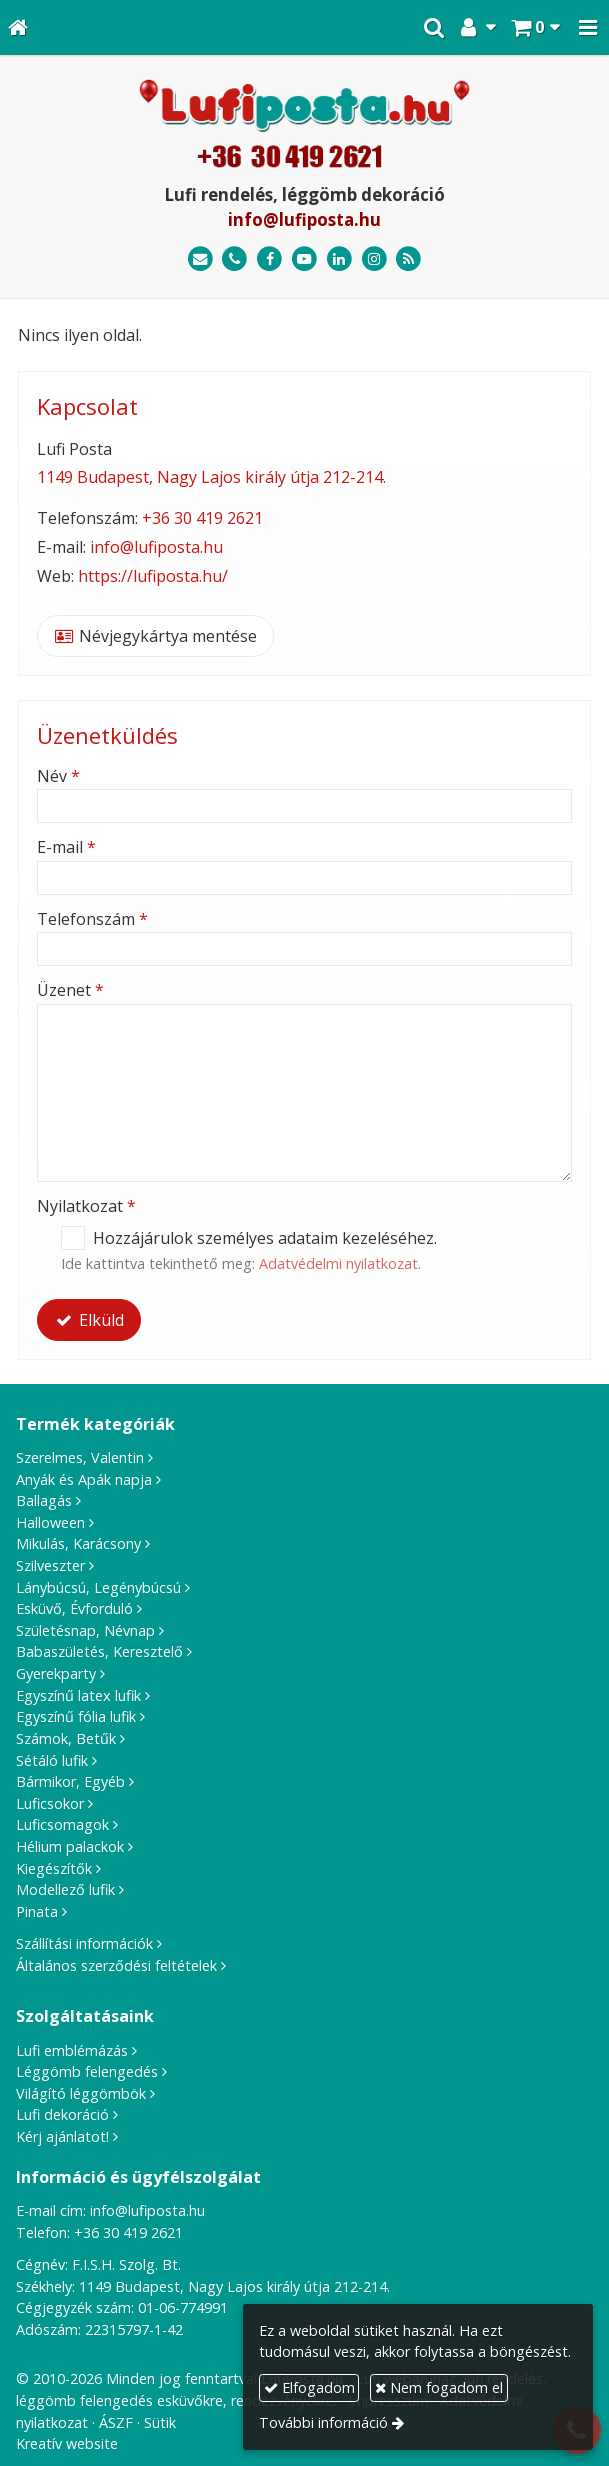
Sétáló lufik (52, 1760)
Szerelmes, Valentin (80, 1457)
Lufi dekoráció (62, 2114)
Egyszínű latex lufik (78, 1695)
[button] (588, 27)
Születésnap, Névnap (85, 1630)
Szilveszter (50, 1565)
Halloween (50, 1522)
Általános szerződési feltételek (116, 1965)
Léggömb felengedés (87, 2071)
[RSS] (408, 259)
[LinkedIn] (339, 259)
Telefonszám (92, 919)
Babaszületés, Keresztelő (99, 1651)
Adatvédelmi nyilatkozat (338, 1263)
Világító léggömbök (81, 2093)
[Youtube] (304, 259)
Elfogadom (309, 2387)
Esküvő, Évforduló (74, 1608)
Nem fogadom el (439, 2387)
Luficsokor (50, 1803)
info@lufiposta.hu (304, 219)
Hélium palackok (70, 1846)
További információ (323, 2422)
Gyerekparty (56, 1673)
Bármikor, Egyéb (70, 1781)
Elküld (89, 1320)
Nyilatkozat (86, 1206)
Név (58, 776)
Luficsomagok (62, 1824)
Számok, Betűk (66, 1738)
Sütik (160, 2422)
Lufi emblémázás (72, 2050)
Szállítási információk (84, 1943)
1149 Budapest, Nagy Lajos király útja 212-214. (211, 477)
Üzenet (70, 990)
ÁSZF (116, 2422)
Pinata (37, 1911)
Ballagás (44, 1500)
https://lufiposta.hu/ (153, 576)
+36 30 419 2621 (202, 518)
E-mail (66, 847)
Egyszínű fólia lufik (76, 1716)
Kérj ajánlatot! (62, 2136)
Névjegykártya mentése (155, 636)
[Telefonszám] (235, 259)
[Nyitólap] (18, 27)
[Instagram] (374, 259)
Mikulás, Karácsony (78, 1543)
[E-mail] (200, 259)
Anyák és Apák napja (84, 1479)
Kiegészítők (54, 1868)
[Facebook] (269, 259)
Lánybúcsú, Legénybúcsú (98, 1587)
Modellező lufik (65, 1889)
